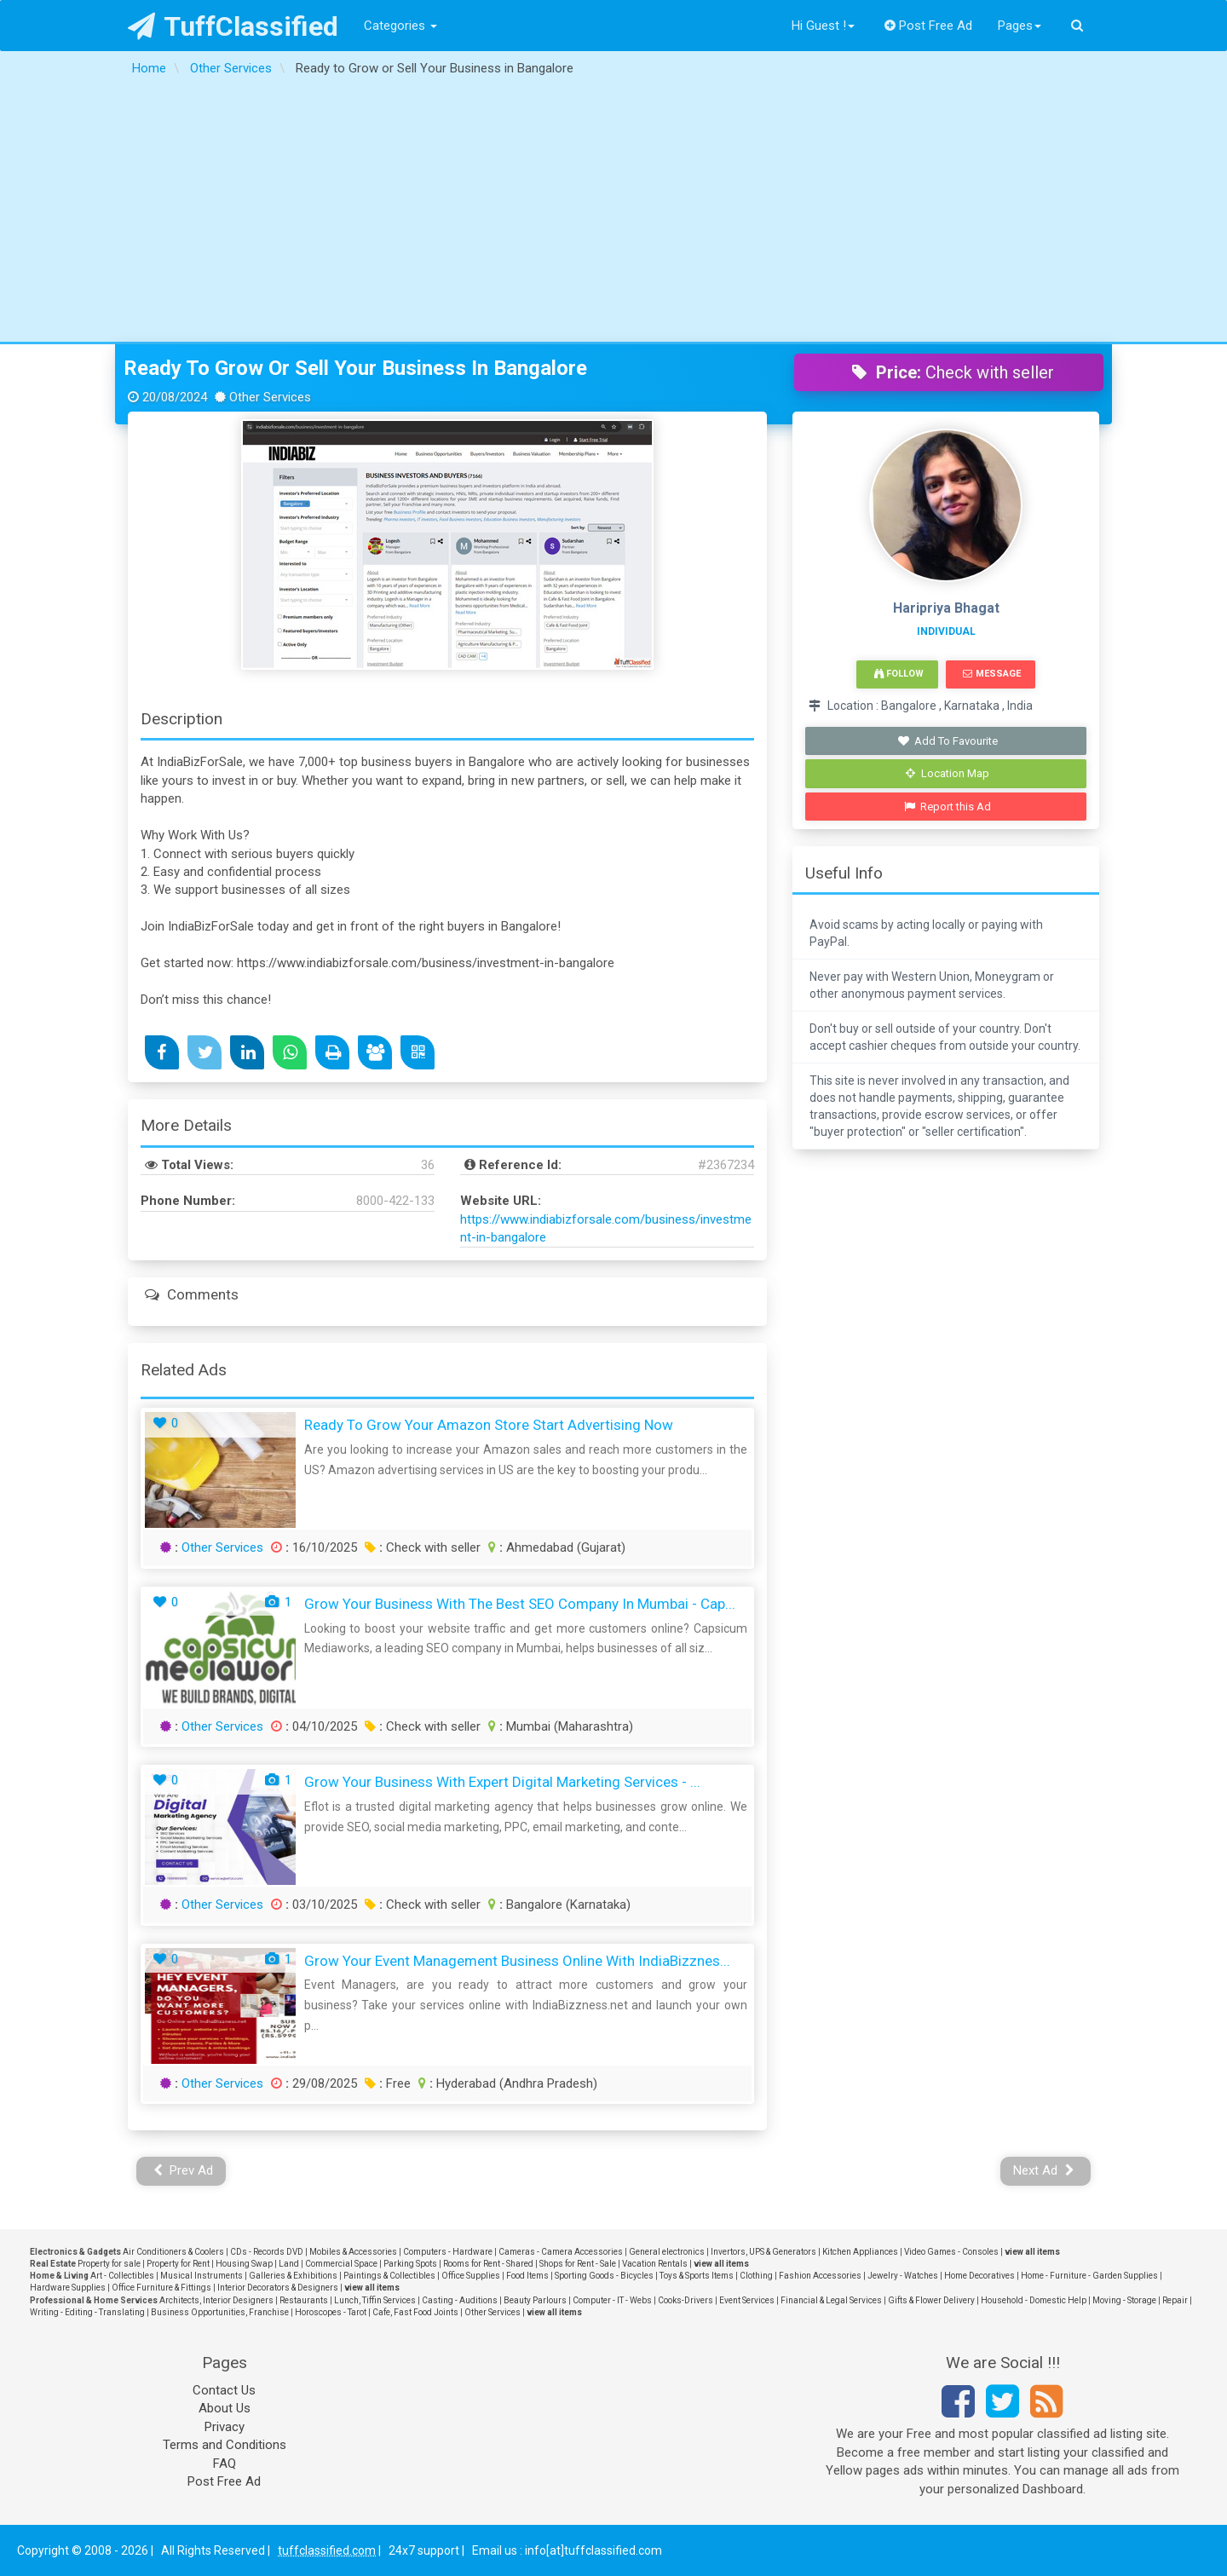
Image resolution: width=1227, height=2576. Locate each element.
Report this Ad (948, 806)
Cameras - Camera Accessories (560, 2251)
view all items (1032, 2251)
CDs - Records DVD (266, 2251)
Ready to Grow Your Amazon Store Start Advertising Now (488, 1424)
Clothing (756, 2275)
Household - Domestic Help (1033, 2300)
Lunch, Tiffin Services (375, 2300)
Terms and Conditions (224, 2444)
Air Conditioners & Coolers (173, 2251)
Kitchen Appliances (860, 2251)
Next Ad (1043, 2170)
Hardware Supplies (68, 2287)
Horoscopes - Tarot (330, 2312)
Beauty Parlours (535, 2300)
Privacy (224, 2427)
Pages (1019, 25)
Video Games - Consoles (951, 2251)
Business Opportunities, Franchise (220, 2312)
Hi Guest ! (823, 25)
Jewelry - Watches (902, 2275)
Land (289, 2263)
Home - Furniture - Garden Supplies (1089, 2275)
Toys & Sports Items (697, 2275)
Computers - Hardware (448, 2251)
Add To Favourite (948, 741)
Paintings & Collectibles (389, 2275)
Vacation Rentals (655, 2263)
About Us (225, 2408)
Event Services (747, 2300)
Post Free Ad (928, 25)
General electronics (667, 2251)
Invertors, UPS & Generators (763, 2251)
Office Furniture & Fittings (161, 2287)
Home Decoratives (979, 2275)
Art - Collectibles (122, 2275)
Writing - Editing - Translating (87, 2312)
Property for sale (109, 2263)
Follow (899, 673)
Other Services (222, 1547)
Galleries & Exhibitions (293, 2275)
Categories (400, 25)
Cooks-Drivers (685, 2300)
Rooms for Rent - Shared (488, 2263)
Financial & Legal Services (831, 2300)
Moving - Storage (1124, 2300)
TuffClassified (233, 26)
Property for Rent (178, 2263)
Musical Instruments (201, 2275)
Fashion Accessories (820, 2275)
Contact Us (224, 2390)
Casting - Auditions (460, 2300)
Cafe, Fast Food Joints (415, 2312)
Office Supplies (470, 2275)
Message (991, 673)
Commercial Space (341, 2263)
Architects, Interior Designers (216, 2300)
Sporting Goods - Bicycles (604, 2275)
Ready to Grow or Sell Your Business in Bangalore (355, 368)
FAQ (224, 2463)
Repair (1175, 2300)
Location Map (947, 773)
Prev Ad (183, 2170)
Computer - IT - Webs (612, 2300)
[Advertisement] (613, 214)
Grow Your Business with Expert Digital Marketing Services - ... (502, 1781)
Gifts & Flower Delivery (931, 2300)
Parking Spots (410, 2263)
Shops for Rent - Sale (577, 2263)
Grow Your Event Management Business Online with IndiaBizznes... (517, 1960)
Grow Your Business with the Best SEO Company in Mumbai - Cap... (519, 1603)
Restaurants (303, 2300)
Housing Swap (244, 2263)
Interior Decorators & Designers (277, 2287)
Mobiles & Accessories (353, 2251)
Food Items (527, 2275)
